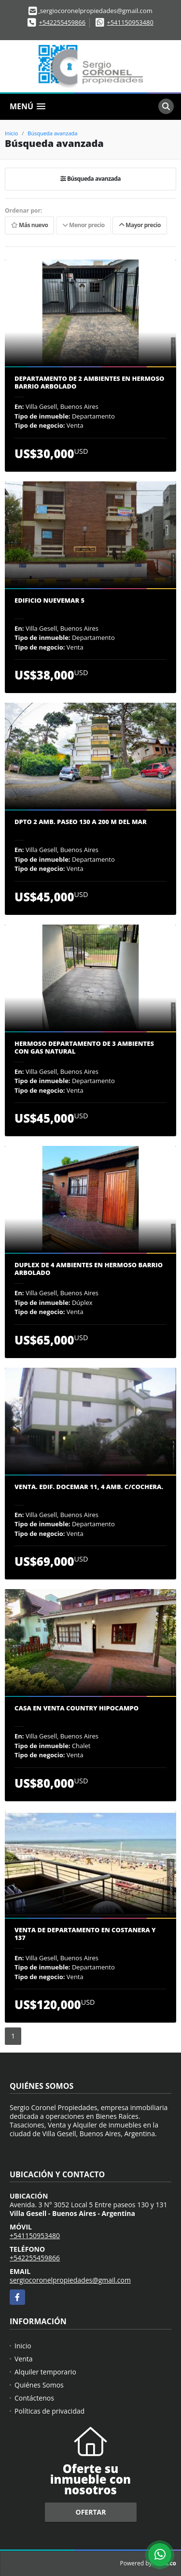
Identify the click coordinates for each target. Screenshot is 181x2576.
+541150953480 (130, 22)
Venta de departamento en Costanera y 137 (85, 1933)
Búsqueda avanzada (52, 133)
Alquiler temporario (45, 2371)
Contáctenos (34, 2397)
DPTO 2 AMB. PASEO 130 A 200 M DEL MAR (80, 822)
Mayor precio (140, 225)
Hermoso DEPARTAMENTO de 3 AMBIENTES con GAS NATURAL (84, 1047)
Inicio (11, 133)
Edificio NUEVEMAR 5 (49, 601)
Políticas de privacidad (49, 2411)
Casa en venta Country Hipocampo (76, 1708)
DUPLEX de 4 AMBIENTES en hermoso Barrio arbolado (88, 1268)
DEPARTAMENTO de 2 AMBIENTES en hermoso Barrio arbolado (89, 382)
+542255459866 (62, 22)
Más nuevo (29, 225)
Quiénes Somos (39, 2384)
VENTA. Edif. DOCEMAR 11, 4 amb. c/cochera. (88, 1487)
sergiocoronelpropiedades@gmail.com (70, 2280)
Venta (23, 2358)
